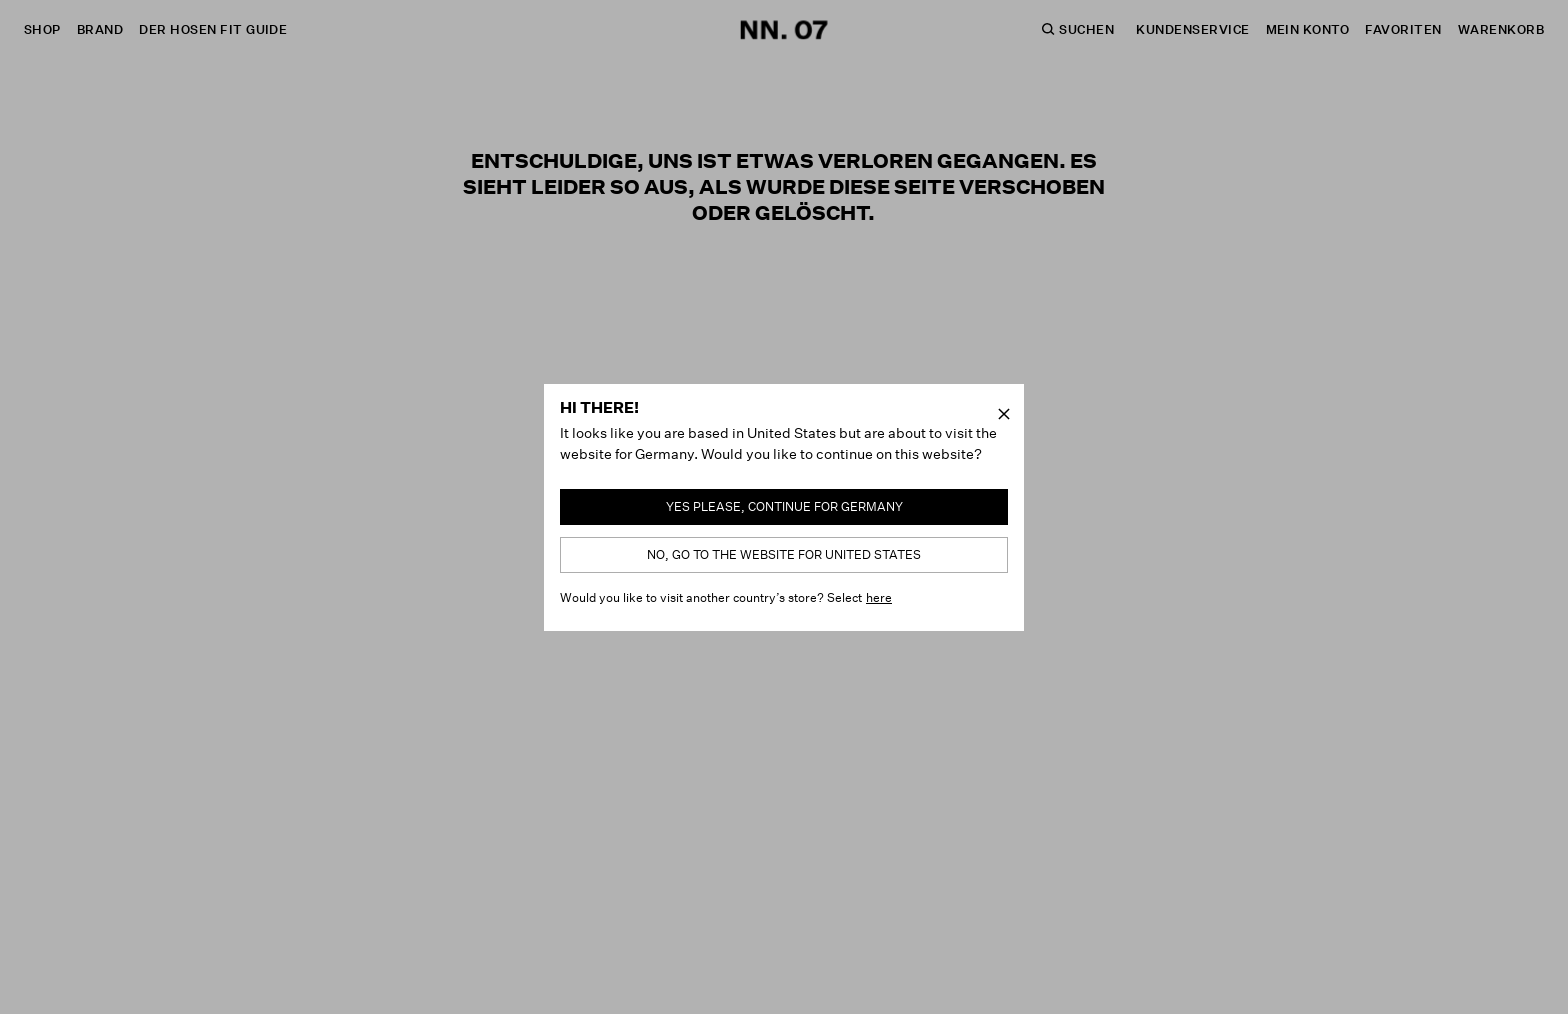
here (879, 597)
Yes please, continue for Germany (784, 506)
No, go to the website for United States (784, 554)
